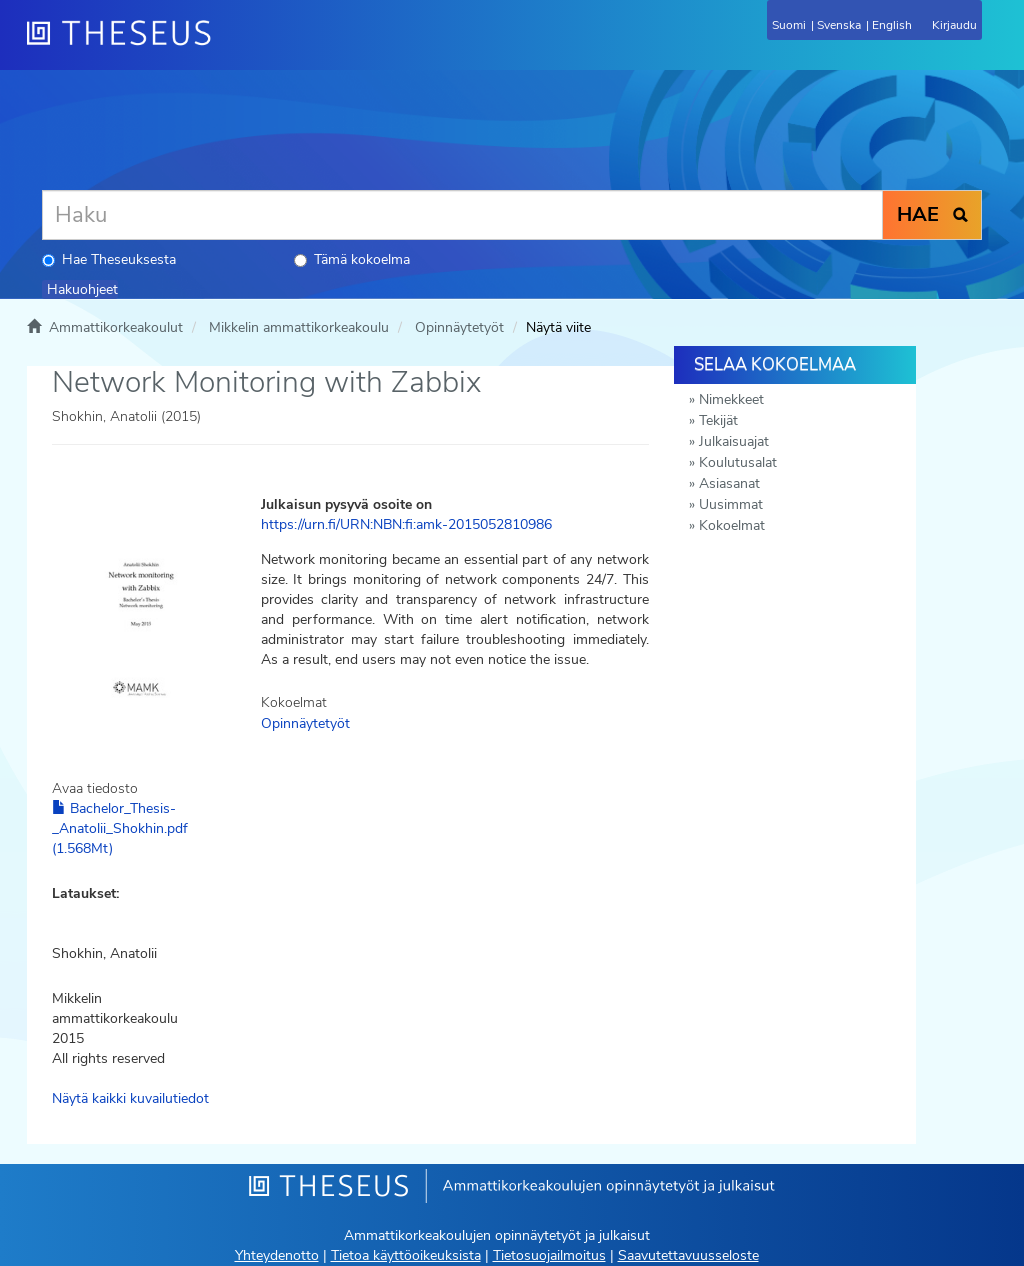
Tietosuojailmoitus (549, 1255)
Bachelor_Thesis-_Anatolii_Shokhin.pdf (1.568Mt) (120, 828)
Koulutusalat (738, 462)
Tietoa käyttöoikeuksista (406, 1255)
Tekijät (718, 420)
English (892, 25)
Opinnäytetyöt (459, 327)
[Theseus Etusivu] (227, 45)
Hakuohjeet (82, 289)
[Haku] (462, 215)
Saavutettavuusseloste (688, 1255)
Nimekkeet (731, 399)
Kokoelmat (732, 525)
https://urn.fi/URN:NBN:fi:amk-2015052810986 (406, 524)
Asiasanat (729, 483)
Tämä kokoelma (352, 259)
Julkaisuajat (734, 441)
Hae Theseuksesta (109, 259)
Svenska (839, 25)
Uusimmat (731, 504)
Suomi (789, 25)
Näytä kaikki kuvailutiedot (130, 1098)
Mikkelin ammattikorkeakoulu (299, 327)
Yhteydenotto (277, 1255)
